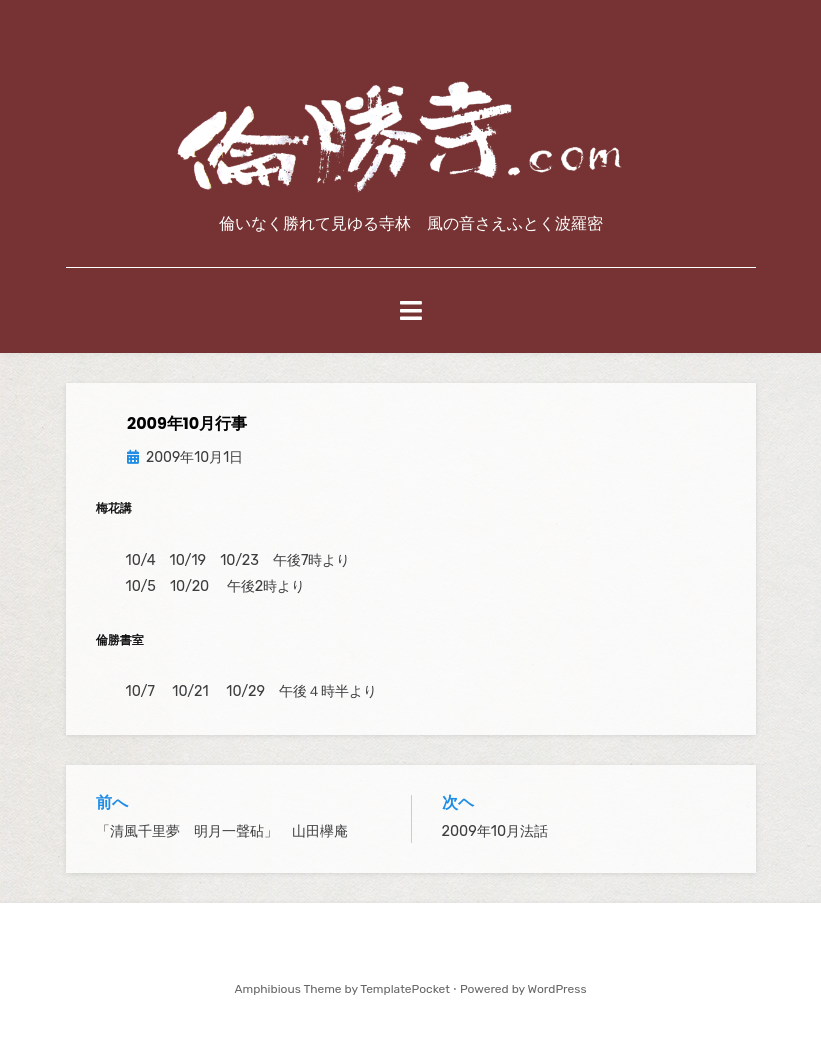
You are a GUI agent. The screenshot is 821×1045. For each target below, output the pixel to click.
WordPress (557, 989)
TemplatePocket (405, 989)
